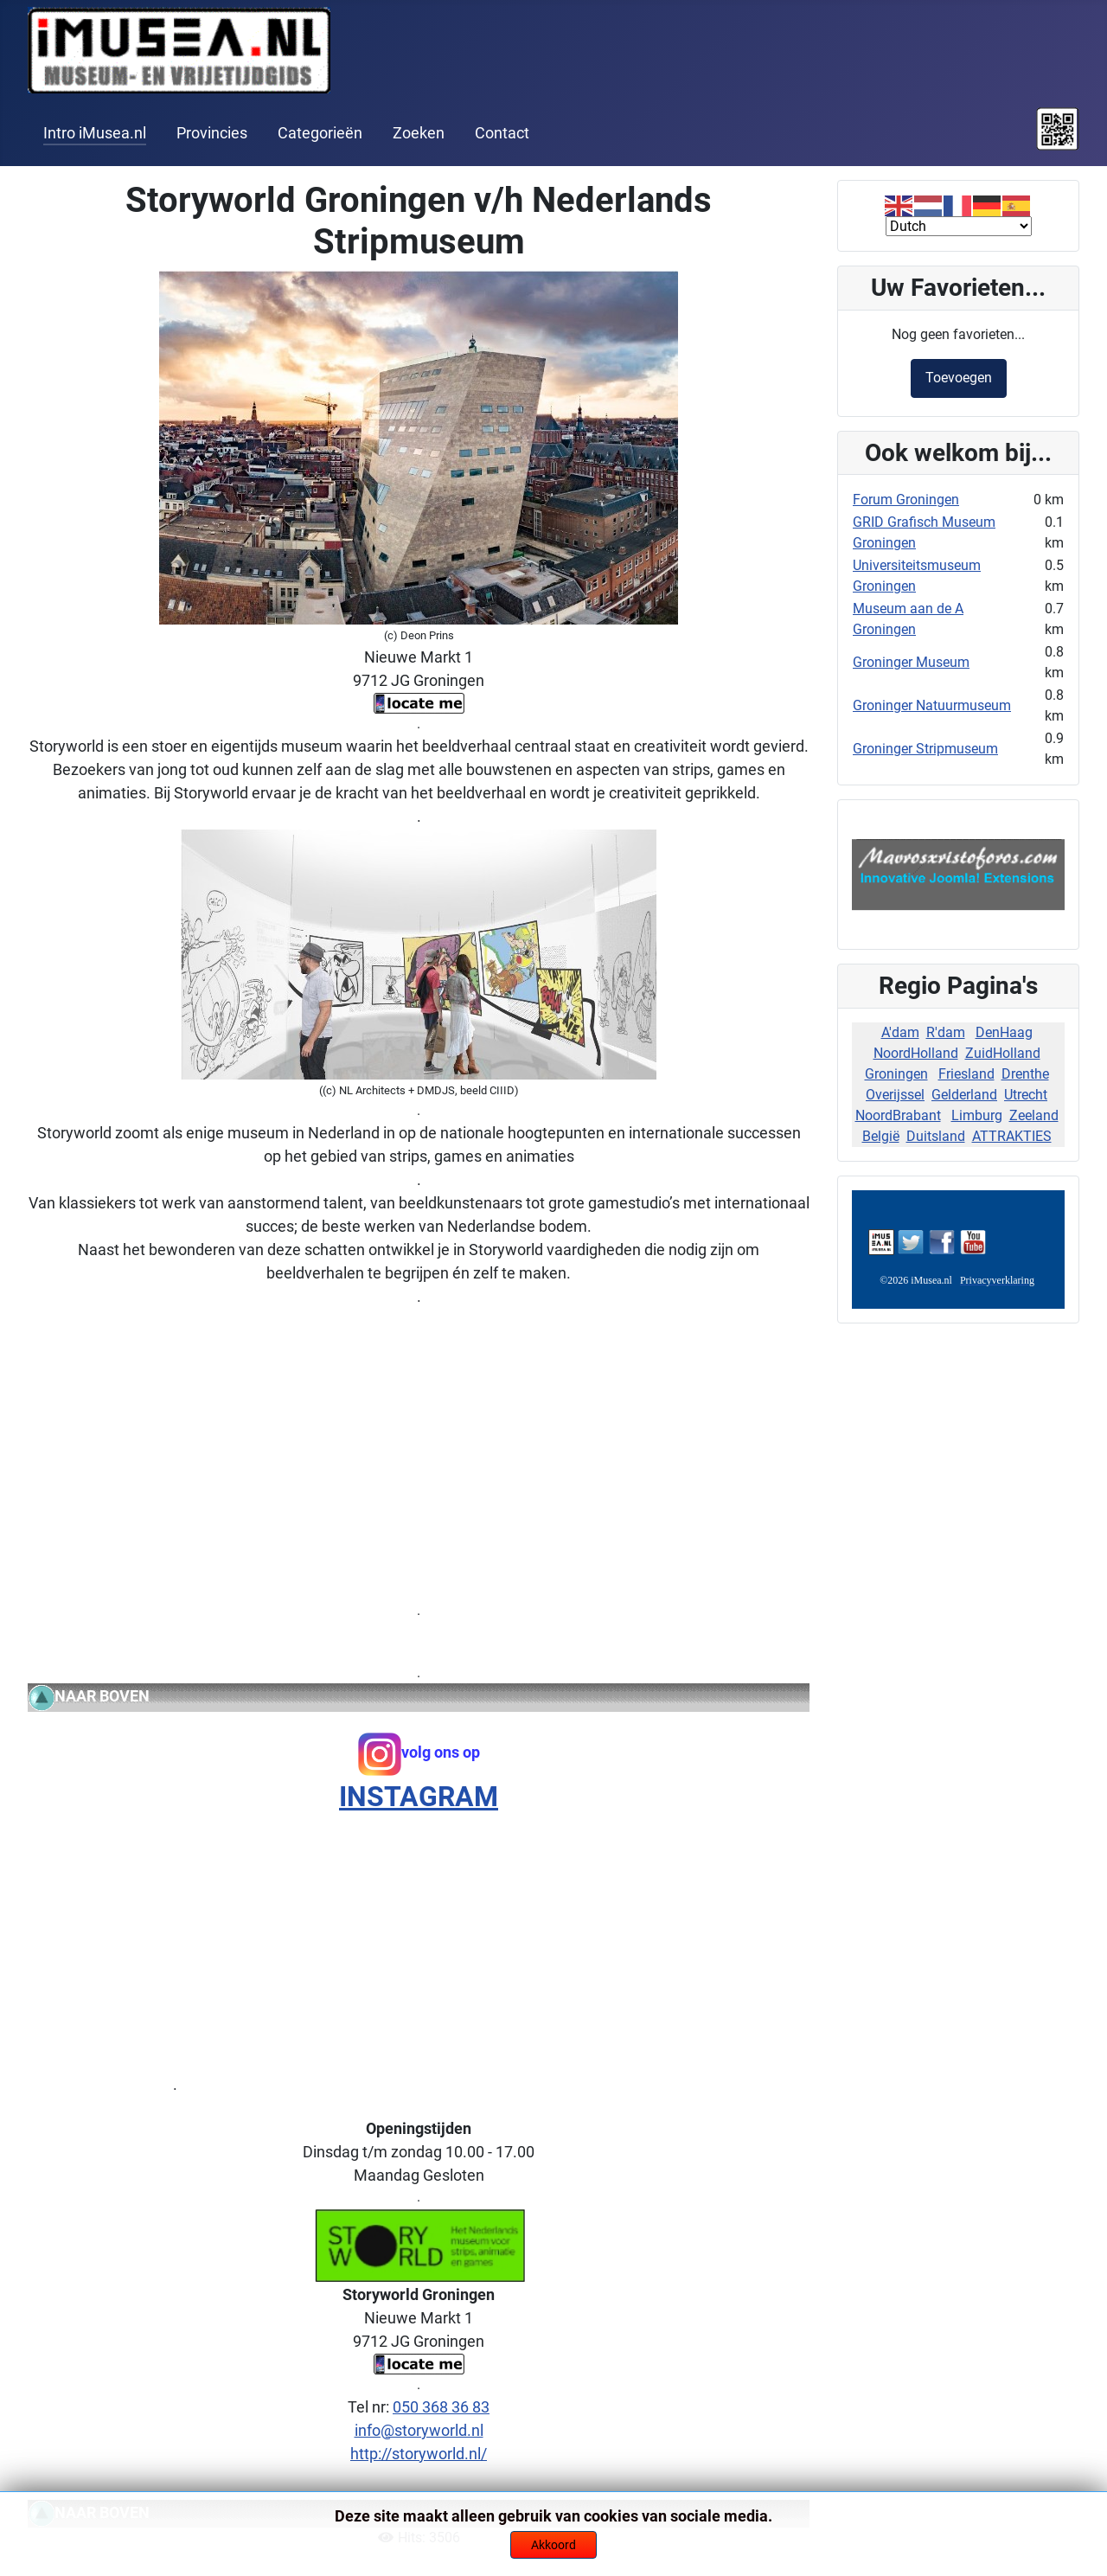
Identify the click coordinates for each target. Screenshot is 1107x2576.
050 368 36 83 (441, 2407)
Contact (502, 133)
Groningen (896, 1074)
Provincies (211, 133)
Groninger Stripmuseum (925, 748)
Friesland (966, 1074)
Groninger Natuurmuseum (932, 705)
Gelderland (964, 1094)
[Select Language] (959, 226)
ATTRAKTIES (1012, 1136)
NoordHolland (915, 1053)
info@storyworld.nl (419, 2430)
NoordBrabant (898, 1115)
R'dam (945, 1032)
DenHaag (1004, 1032)
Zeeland (1034, 1115)
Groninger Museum (911, 662)
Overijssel (895, 1094)
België (880, 1136)
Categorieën (320, 133)
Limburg (976, 1115)
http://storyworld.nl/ (418, 2454)
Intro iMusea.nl (94, 133)
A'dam (900, 1032)
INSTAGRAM (418, 1796)
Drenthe (1025, 1074)
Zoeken (419, 133)
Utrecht (1025, 1094)
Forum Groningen (906, 499)
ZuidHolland (1002, 1053)
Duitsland (935, 1136)
